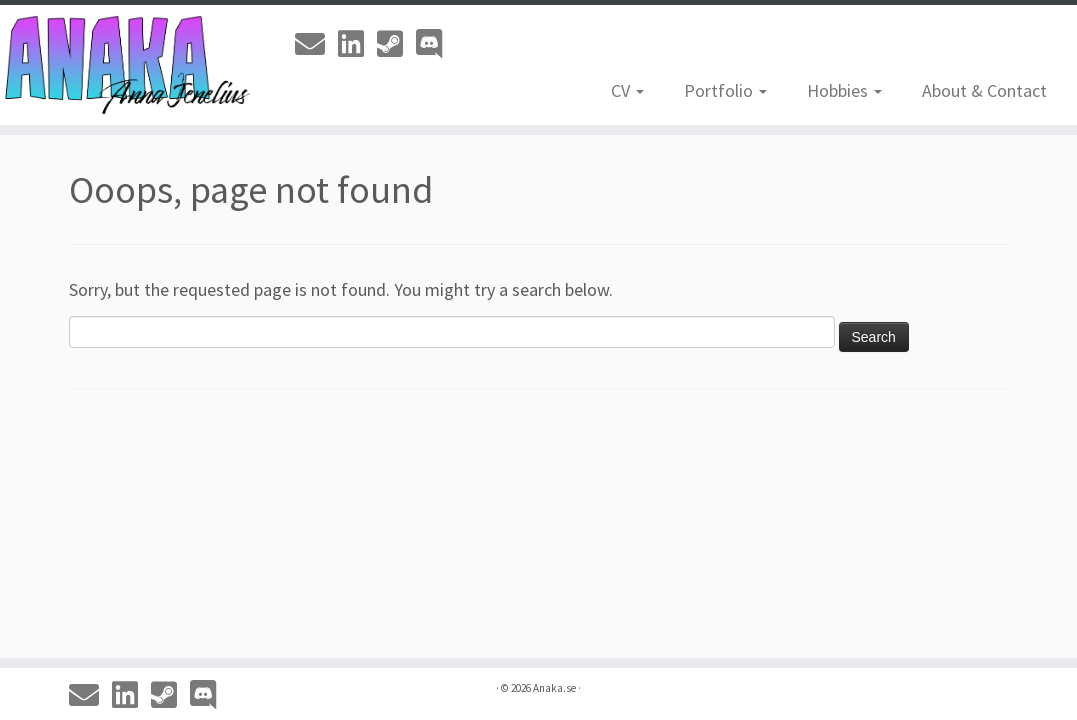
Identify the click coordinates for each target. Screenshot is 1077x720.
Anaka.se (554, 688)
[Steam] (396, 44)
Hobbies (844, 90)
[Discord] (435, 44)
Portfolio (725, 90)
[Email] (316, 44)
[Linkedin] (357, 44)
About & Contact (984, 90)
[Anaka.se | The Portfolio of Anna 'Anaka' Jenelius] (126, 65)
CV (627, 90)
